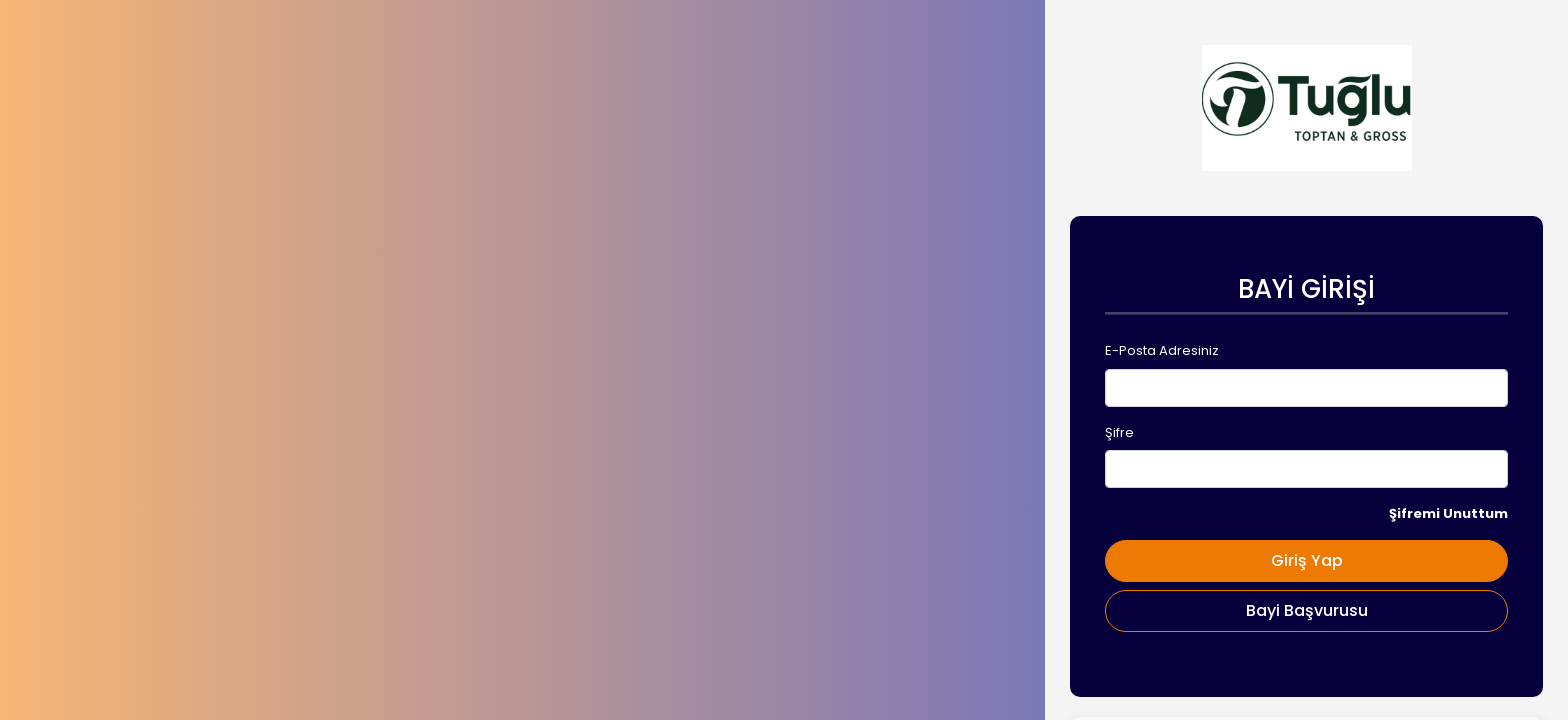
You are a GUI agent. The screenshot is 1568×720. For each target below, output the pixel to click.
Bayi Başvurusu (1307, 610)
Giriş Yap (1307, 560)
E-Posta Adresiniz (1162, 350)
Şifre (1119, 432)
